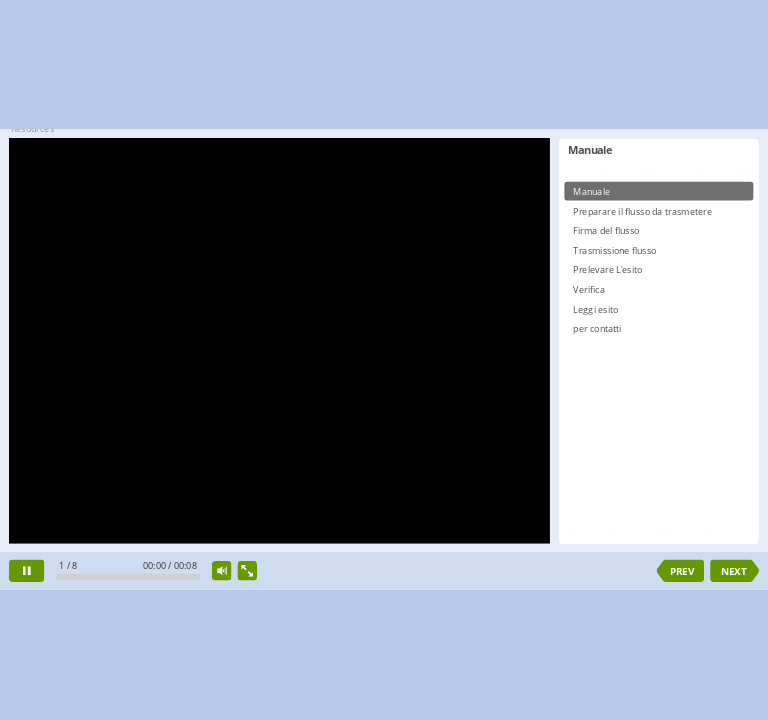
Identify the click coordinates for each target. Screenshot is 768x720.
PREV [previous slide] (682, 571)
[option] (658, 191)
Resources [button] (33, 128)
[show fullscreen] (247, 571)
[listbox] (658, 351)
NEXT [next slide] (734, 571)
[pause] (26, 571)
